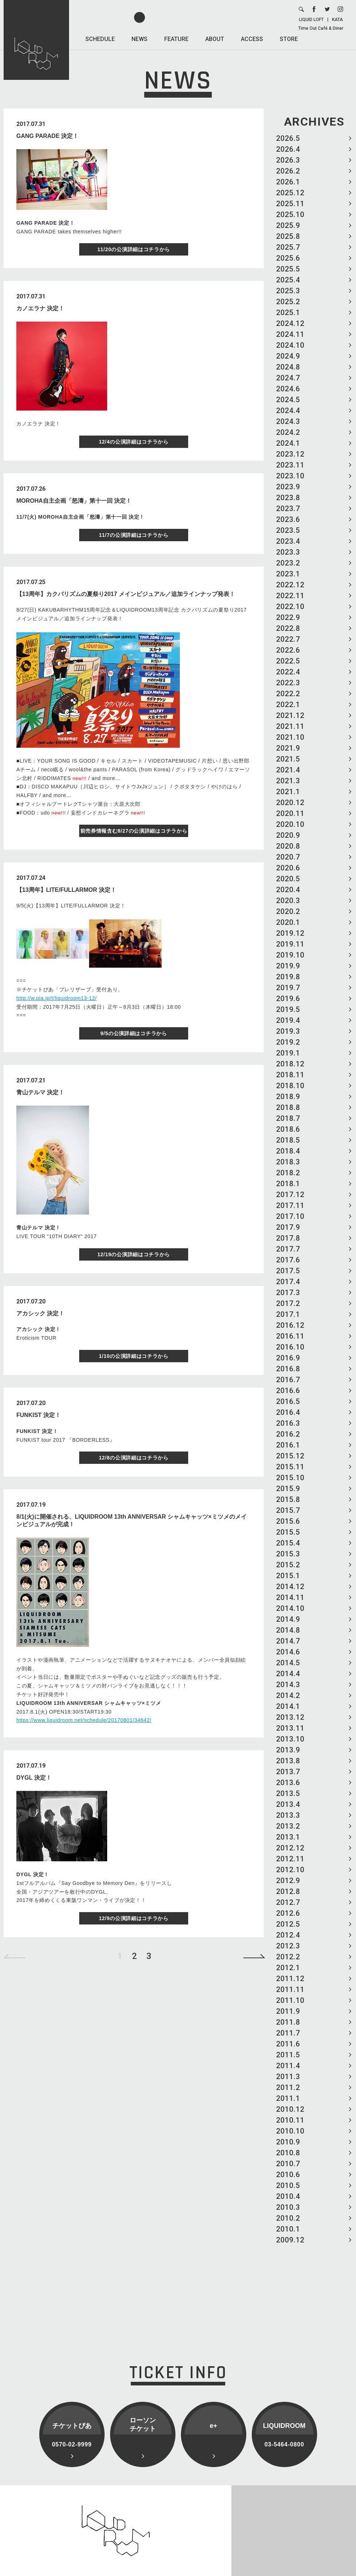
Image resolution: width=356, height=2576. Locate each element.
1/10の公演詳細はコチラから (134, 1356)
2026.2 (288, 171)
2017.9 (288, 1227)
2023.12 (290, 454)
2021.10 (290, 737)
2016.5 (288, 1401)
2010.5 (288, 2185)
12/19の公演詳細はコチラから (133, 1254)
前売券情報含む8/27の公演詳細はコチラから (133, 831)
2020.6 (288, 867)
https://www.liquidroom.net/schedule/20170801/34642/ (83, 1720)
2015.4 (288, 1543)
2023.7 (288, 508)
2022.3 (288, 682)
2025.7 (288, 247)
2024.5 (288, 399)
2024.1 (288, 443)
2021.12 (290, 715)
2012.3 (288, 1946)
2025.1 (288, 312)
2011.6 (288, 2044)
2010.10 (290, 2131)
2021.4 (288, 769)
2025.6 (288, 258)
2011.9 (288, 2011)
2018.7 (288, 1118)
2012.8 (288, 1891)
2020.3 (288, 900)
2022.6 (288, 650)
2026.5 (288, 138)
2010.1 (288, 2229)
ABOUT (214, 39)
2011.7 (288, 2033)
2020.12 (290, 802)
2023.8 (288, 497)
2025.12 (290, 192)
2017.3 (288, 1292)
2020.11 (290, 813)
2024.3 (288, 421)
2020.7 (288, 857)
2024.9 (288, 356)
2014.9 (288, 1619)
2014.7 (288, 1641)
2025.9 (288, 225)
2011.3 (288, 2076)
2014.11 (290, 1597)
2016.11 (290, 1336)
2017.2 (288, 1303)
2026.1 (288, 181)
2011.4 (288, 2065)
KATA (337, 19)
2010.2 (288, 2218)
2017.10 (290, 1216)
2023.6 (288, 519)
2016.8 (288, 1368)
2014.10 (290, 1608)
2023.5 (288, 530)
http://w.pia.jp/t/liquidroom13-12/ (56, 998)
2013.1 (288, 1837)
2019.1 (288, 1053)
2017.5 (288, 1270)
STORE (289, 39)
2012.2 (288, 1956)
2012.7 (288, 1902)
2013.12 (290, 1717)
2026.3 (288, 160)
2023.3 (288, 552)
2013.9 (288, 1750)
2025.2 (288, 301)
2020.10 (290, 824)
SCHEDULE (100, 39)
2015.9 (288, 1488)
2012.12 (290, 1848)
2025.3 (288, 290)
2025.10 (290, 214)
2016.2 (288, 1434)
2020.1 (288, 922)
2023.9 (288, 486)
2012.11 (290, 1858)
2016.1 (288, 1445)
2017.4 (288, 1281)
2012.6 (288, 1913)
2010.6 (288, 2174)
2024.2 (288, 432)
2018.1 (288, 1183)
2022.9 (288, 617)
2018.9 (288, 1096)
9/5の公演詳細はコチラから (133, 1033)
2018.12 (290, 1063)
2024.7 (288, 377)
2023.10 (290, 475)
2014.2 (288, 1695)
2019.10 (290, 955)
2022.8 (288, 628)
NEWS (139, 39)
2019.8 (288, 976)
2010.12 (290, 2109)
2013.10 (290, 1739)
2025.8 (288, 236)
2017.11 (290, 1205)
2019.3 (288, 1031)
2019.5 (288, 1009)
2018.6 (288, 1129)
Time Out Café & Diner (320, 28)
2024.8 (288, 367)
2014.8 (288, 1630)
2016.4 (288, 1412)
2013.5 (288, 1793)
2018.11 (290, 1074)
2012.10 (290, 1869)
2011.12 (290, 1978)
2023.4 (288, 541)
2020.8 (288, 846)
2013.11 (290, 1728)
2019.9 (288, 965)
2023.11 (290, 465)
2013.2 (288, 1826)
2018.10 (290, 1085)
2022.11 (290, 595)
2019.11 (290, 944)
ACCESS (252, 39)
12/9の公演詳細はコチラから (134, 1918)
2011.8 (288, 2022)
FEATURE (176, 39)
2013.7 (288, 1771)
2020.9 (288, 835)
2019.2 (288, 1042)
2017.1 (288, 1314)
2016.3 (288, 1423)
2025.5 (288, 269)
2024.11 (290, 334)
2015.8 (288, 1499)
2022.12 (290, 584)
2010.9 (288, 2142)
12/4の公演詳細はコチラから (134, 442)
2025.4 (288, 279)
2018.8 (288, 1107)
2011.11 (290, 1989)
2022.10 (290, 606)
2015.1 (288, 1575)
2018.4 (288, 1151)
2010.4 (288, 2196)
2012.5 (288, 1924)
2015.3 (288, 1554)
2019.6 (288, 998)
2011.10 (290, 2000)
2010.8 (288, 2152)
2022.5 (288, 661)
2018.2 (288, 1172)
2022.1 (288, 704)
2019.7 (288, 987)
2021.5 (288, 759)
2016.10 (290, 1347)
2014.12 (290, 1586)
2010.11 (290, 2120)
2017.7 (288, 1249)
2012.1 (288, 1967)
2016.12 (290, 1325)
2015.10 (290, 1477)
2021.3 (288, 780)
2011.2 (288, 2087)
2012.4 (288, 1935)
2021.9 (288, 748)
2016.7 (288, 1379)
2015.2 (288, 1564)
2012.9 (288, 1880)
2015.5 (288, 1532)
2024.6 (288, 388)
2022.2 (288, 693)
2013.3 (288, 1815)
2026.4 (288, 149)
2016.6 (288, 1390)
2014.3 (288, 1684)
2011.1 (288, 2098)
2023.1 (288, 573)
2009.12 (290, 2240)
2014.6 (288, 1652)
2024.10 (290, 345)
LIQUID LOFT (311, 19)
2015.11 (290, 1466)
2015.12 (290, 1456)
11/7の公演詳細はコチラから (134, 535)
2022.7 (288, 639)
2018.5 (288, 1140)
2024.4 (288, 410)
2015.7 (288, 1510)
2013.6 (288, 1782)
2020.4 (288, 889)
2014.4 (288, 1673)
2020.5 (288, 878)
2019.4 (288, 1020)
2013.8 (288, 1760)
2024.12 (290, 323)
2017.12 (290, 1194)
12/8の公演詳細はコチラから (134, 1458)
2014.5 (288, 1662)
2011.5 (288, 2054)
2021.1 (288, 791)
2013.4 (288, 1804)
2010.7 (288, 2163)
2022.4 (288, 671)
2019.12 (290, 933)
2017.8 (288, 1238)
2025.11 (290, 203)
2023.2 (288, 563)
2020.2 (288, 911)
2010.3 (288, 2207)
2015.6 (288, 1521)
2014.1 (288, 1706)
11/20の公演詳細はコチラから (133, 249)
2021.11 (290, 726)
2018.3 (288, 1161)
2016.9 (288, 1358)
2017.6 (288, 1259)
